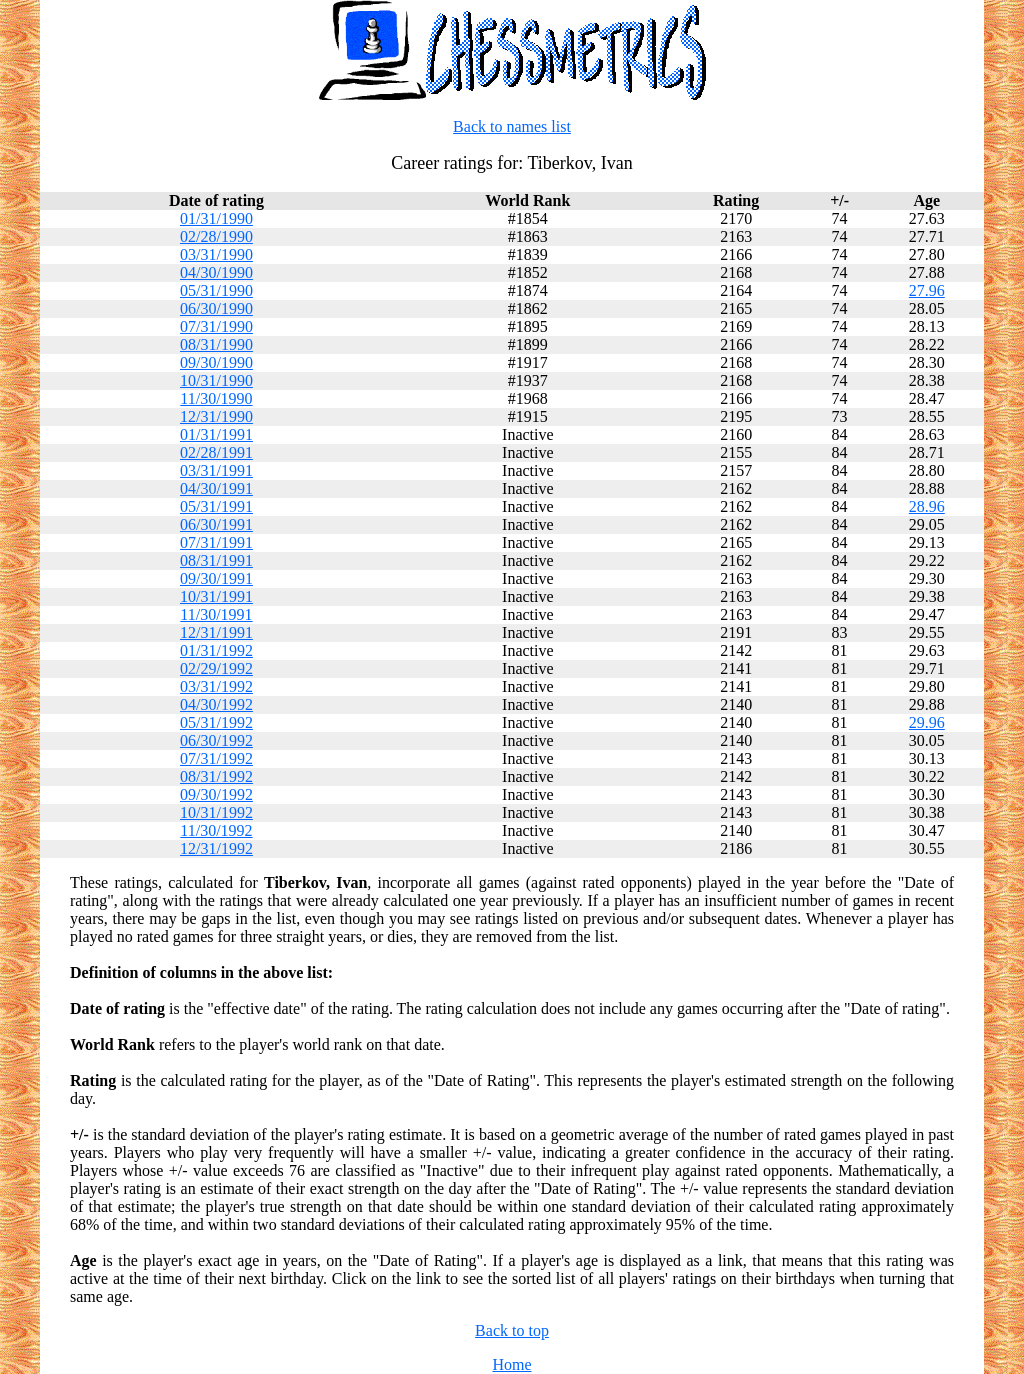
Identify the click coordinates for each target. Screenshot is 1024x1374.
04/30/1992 (216, 704)
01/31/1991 (216, 434)
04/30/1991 (216, 488)
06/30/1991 (216, 524)
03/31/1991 (216, 470)
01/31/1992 (216, 650)
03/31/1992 (216, 686)
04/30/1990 (216, 272)
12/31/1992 (216, 848)
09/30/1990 (216, 362)
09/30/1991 (216, 578)
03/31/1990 (216, 254)
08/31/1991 (216, 560)
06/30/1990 (216, 308)
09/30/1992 (216, 794)
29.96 (927, 722)
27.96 (927, 290)
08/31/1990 (216, 344)
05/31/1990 (216, 290)
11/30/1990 (216, 398)
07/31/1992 (216, 758)
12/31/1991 (216, 632)
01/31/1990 (216, 218)
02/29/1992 (216, 668)
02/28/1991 (216, 452)
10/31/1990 (216, 380)
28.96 (927, 506)
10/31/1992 (216, 812)
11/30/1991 (216, 614)
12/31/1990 (216, 416)
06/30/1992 (216, 740)
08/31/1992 (216, 776)
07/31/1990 (216, 326)
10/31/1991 (216, 596)
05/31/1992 (216, 722)
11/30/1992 (216, 830)
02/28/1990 (216, 236)
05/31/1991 (216, 506)
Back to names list (512, 126)
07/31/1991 (216, 542)
